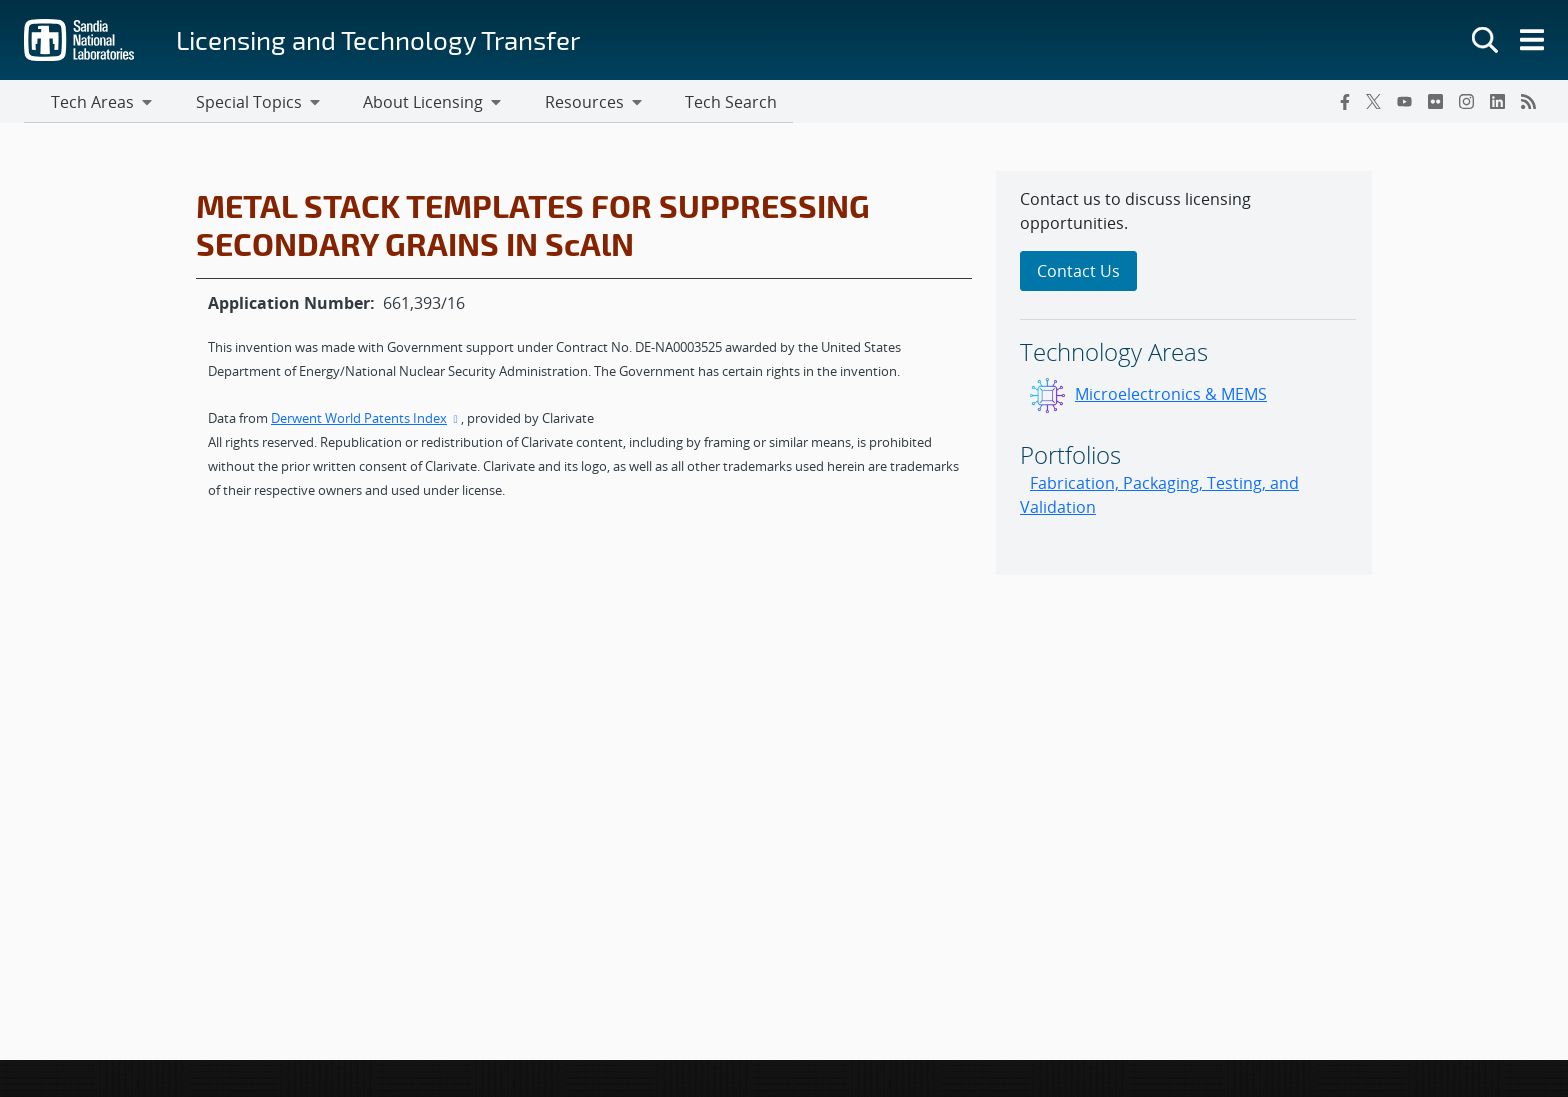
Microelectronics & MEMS (1171, 397)
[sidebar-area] (1184, 376)
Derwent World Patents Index (366, 421)
